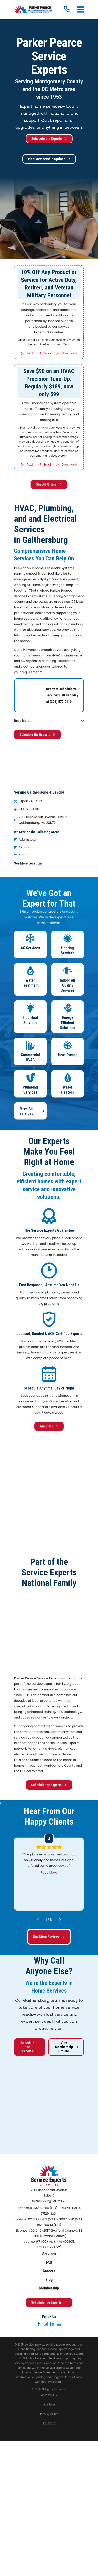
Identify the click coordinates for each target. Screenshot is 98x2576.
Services (49, 1987)
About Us (49, 1427)
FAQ (49, 1996)
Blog (49, 2013)
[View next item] (60, 1752)
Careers (49, 2004)
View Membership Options (49, 159)
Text (29, 353)
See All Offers (49, 484)
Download (69, 353)
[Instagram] (46, 2057)
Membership (49, 2021)
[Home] (33, 9)
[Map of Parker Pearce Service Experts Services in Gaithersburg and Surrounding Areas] (49, 765)
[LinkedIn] (52, 2057)
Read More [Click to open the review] (49, 1704)
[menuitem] (49, 2129)
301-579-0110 (29, 809)
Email (47, 353)
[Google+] (59, 2057)
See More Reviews (49, 1769)
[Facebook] (39, 2057)
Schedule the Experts (49, 139)
